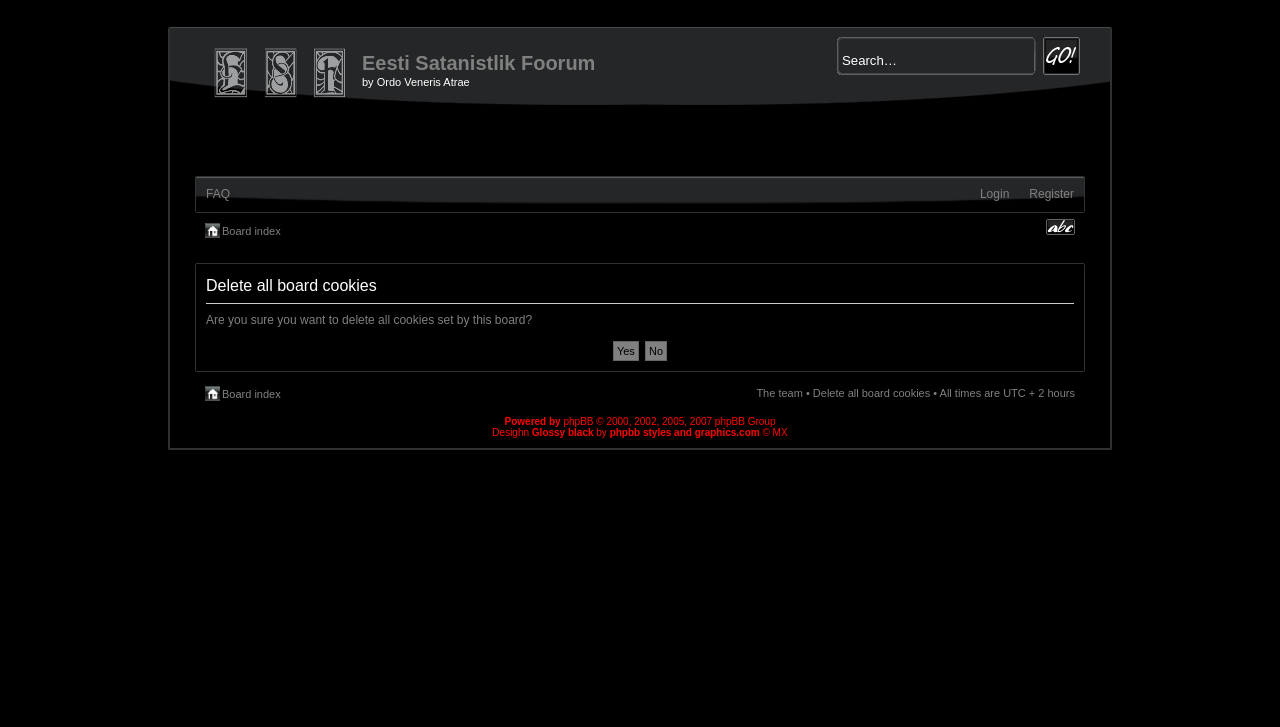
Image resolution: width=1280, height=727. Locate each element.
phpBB (578, 421)
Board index (251, 231)
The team (779, 393)
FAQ (218, 194)
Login (994, 194)
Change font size (1060, 227)
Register (1051, 194)
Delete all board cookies (871, 393)
